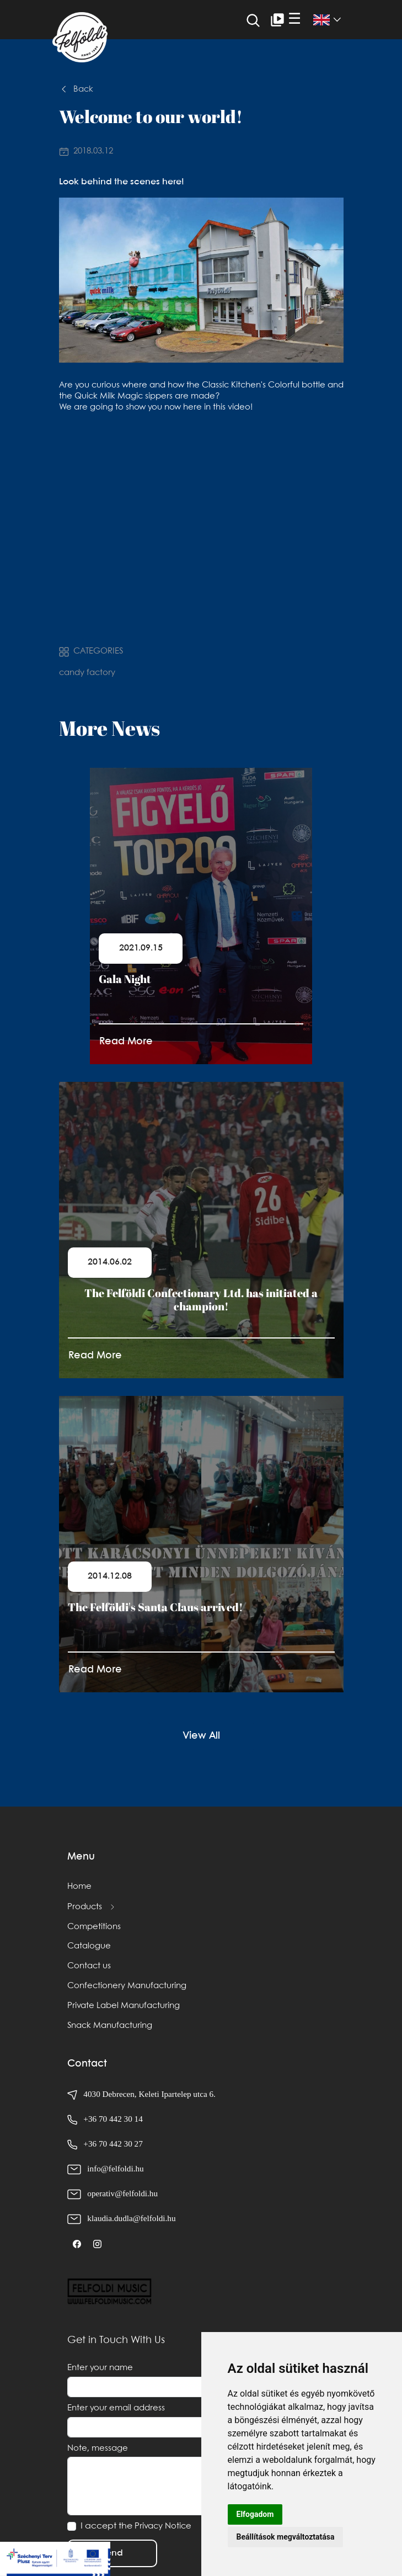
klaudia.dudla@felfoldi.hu (131, 2218)
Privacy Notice (163, 2526)
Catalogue (89, 1946)
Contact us (89, 1966)
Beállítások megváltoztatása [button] (286, 2536)
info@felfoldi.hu (115, 2168)
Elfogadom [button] (255, 2514)
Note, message (97, 2448)
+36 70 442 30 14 (113, 2118)
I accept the (136, 2526)
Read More (126, 1042)
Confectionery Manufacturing (126, 1986)
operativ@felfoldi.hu (122, 2193)
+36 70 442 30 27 (113, 2143)
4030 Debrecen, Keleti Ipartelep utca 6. (141, 2094)
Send (112, 2553)
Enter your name (100, 2368)
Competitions (94, 1927)
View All (201, 1736)
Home (79, 1886)
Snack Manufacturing (109, 2026)
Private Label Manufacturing (123, 2006)
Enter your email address (116, 2408)
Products (84, 1907)
